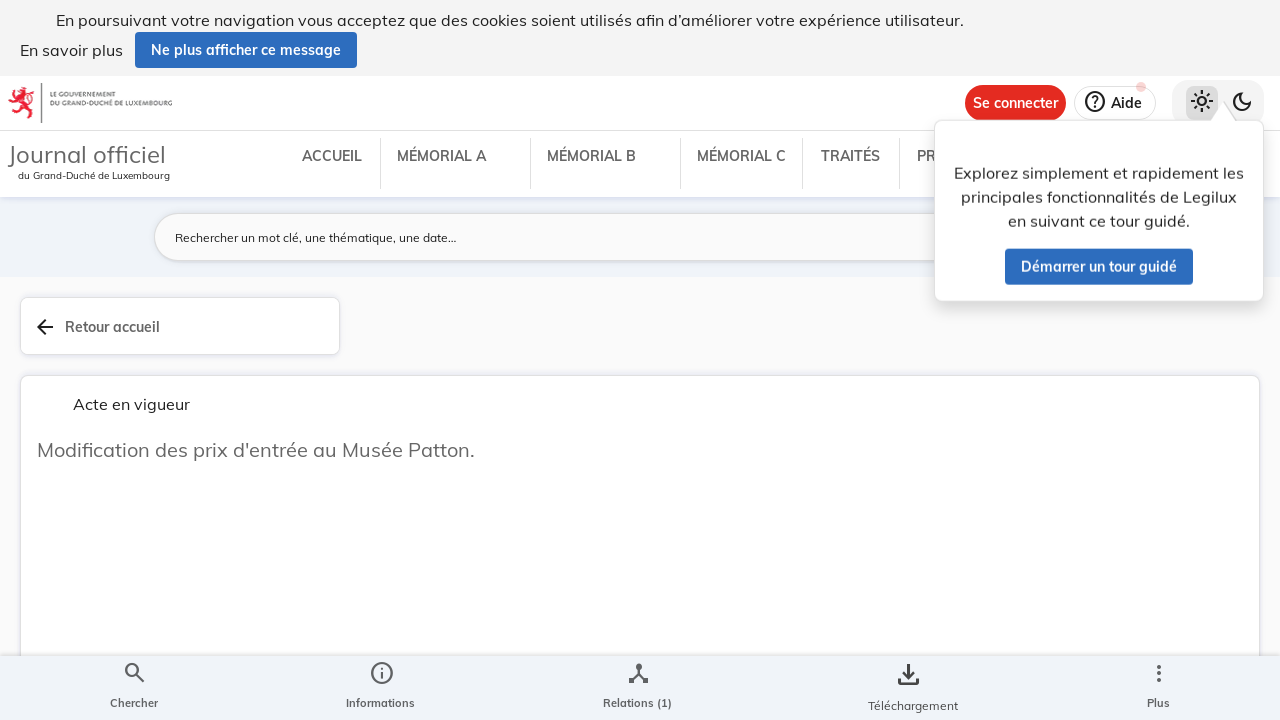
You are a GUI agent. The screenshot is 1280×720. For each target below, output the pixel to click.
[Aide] (1115, 103)
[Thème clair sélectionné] (1202, 103)
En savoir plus (71, 50)
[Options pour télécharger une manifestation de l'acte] (1202, 603)
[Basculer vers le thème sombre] (1242, 103)
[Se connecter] (1015, 103)
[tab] (1202, 349)
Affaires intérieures (996, 612)
